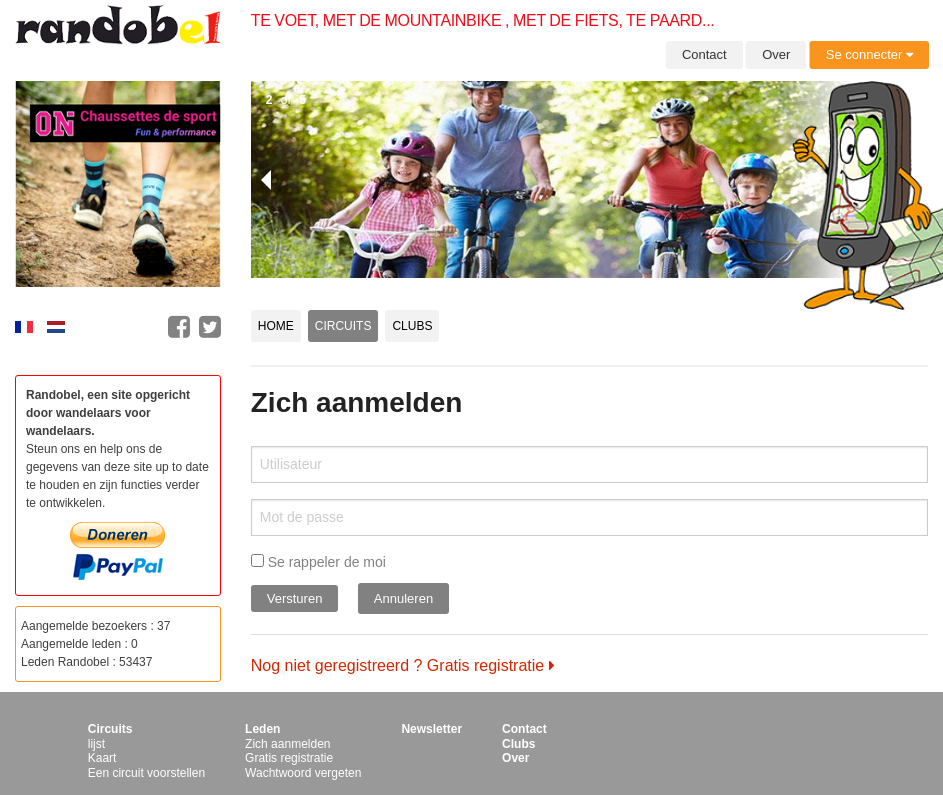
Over (776, 54)
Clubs (412, 326)
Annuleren (403, 598)
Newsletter (431, 729)
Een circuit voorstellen (146, 773)
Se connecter (869, 54)
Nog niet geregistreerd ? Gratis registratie (403, 665)
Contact (704, 54)
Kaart (102, 758)
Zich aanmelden (287, 744)
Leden (262, 729)
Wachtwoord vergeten (303, 773)
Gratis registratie (289, 758)
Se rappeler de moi (318, 562)
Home (276, 326)
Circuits (343, 326)
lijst (96, 744)
